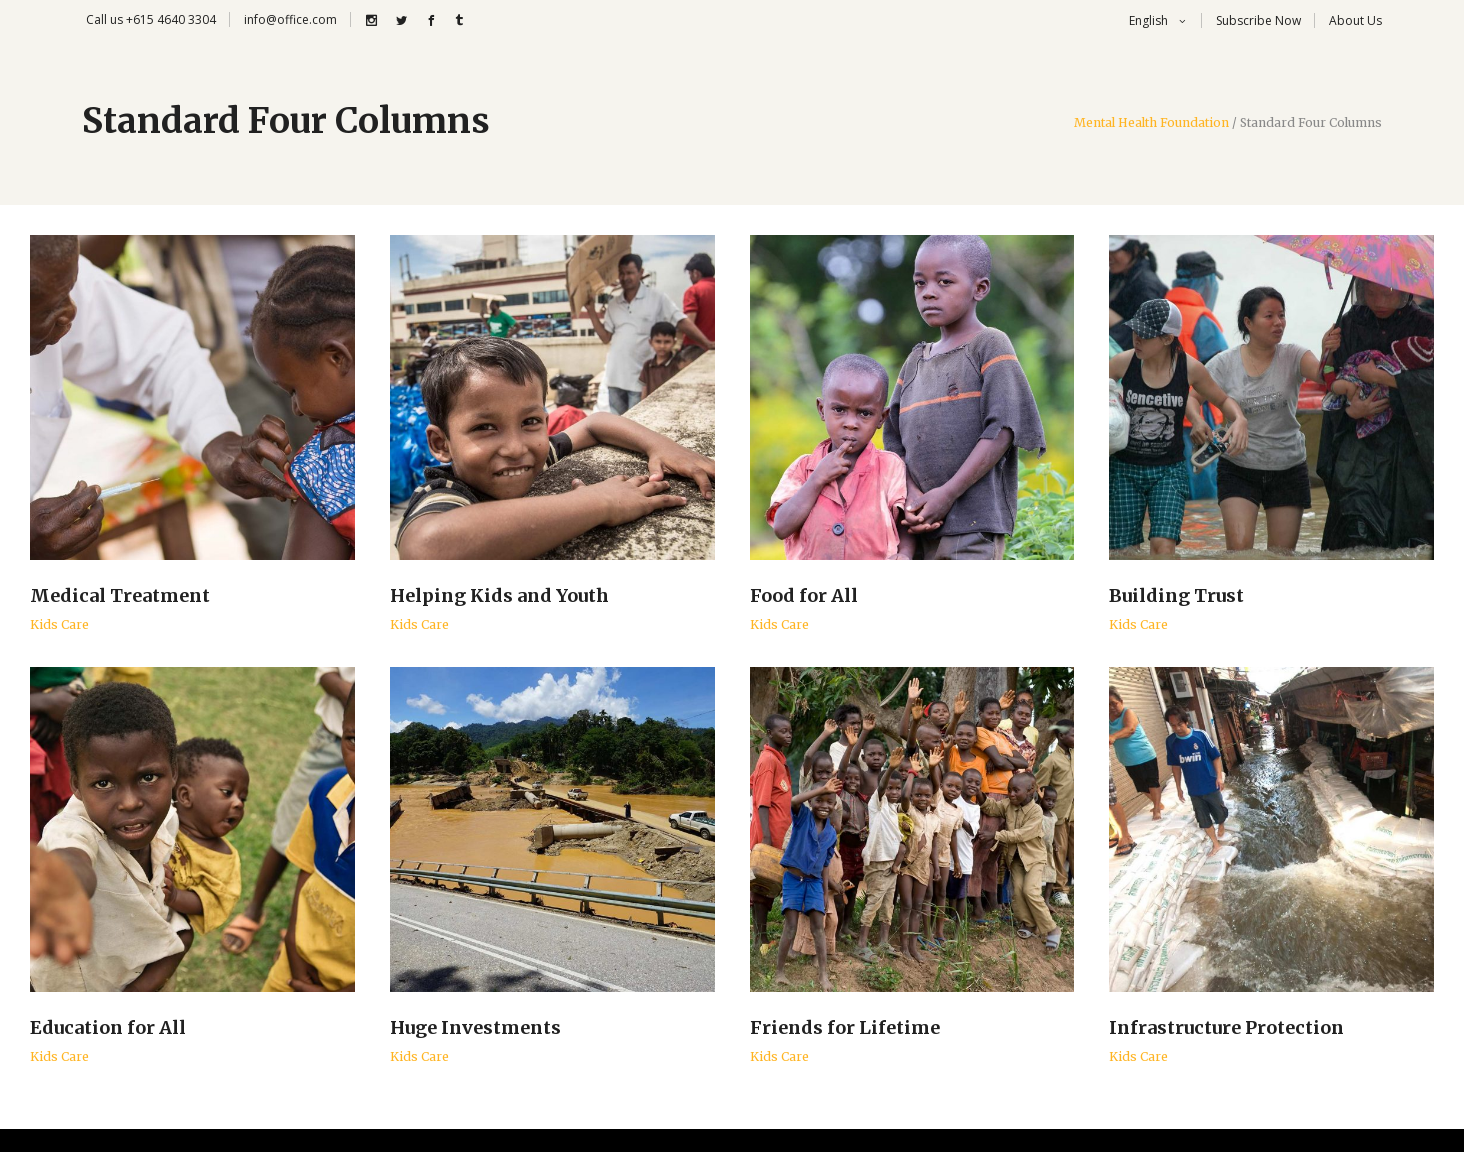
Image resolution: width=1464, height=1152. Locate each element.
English (1147, 20)
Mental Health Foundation (1151, 123)
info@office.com (290, 19)
